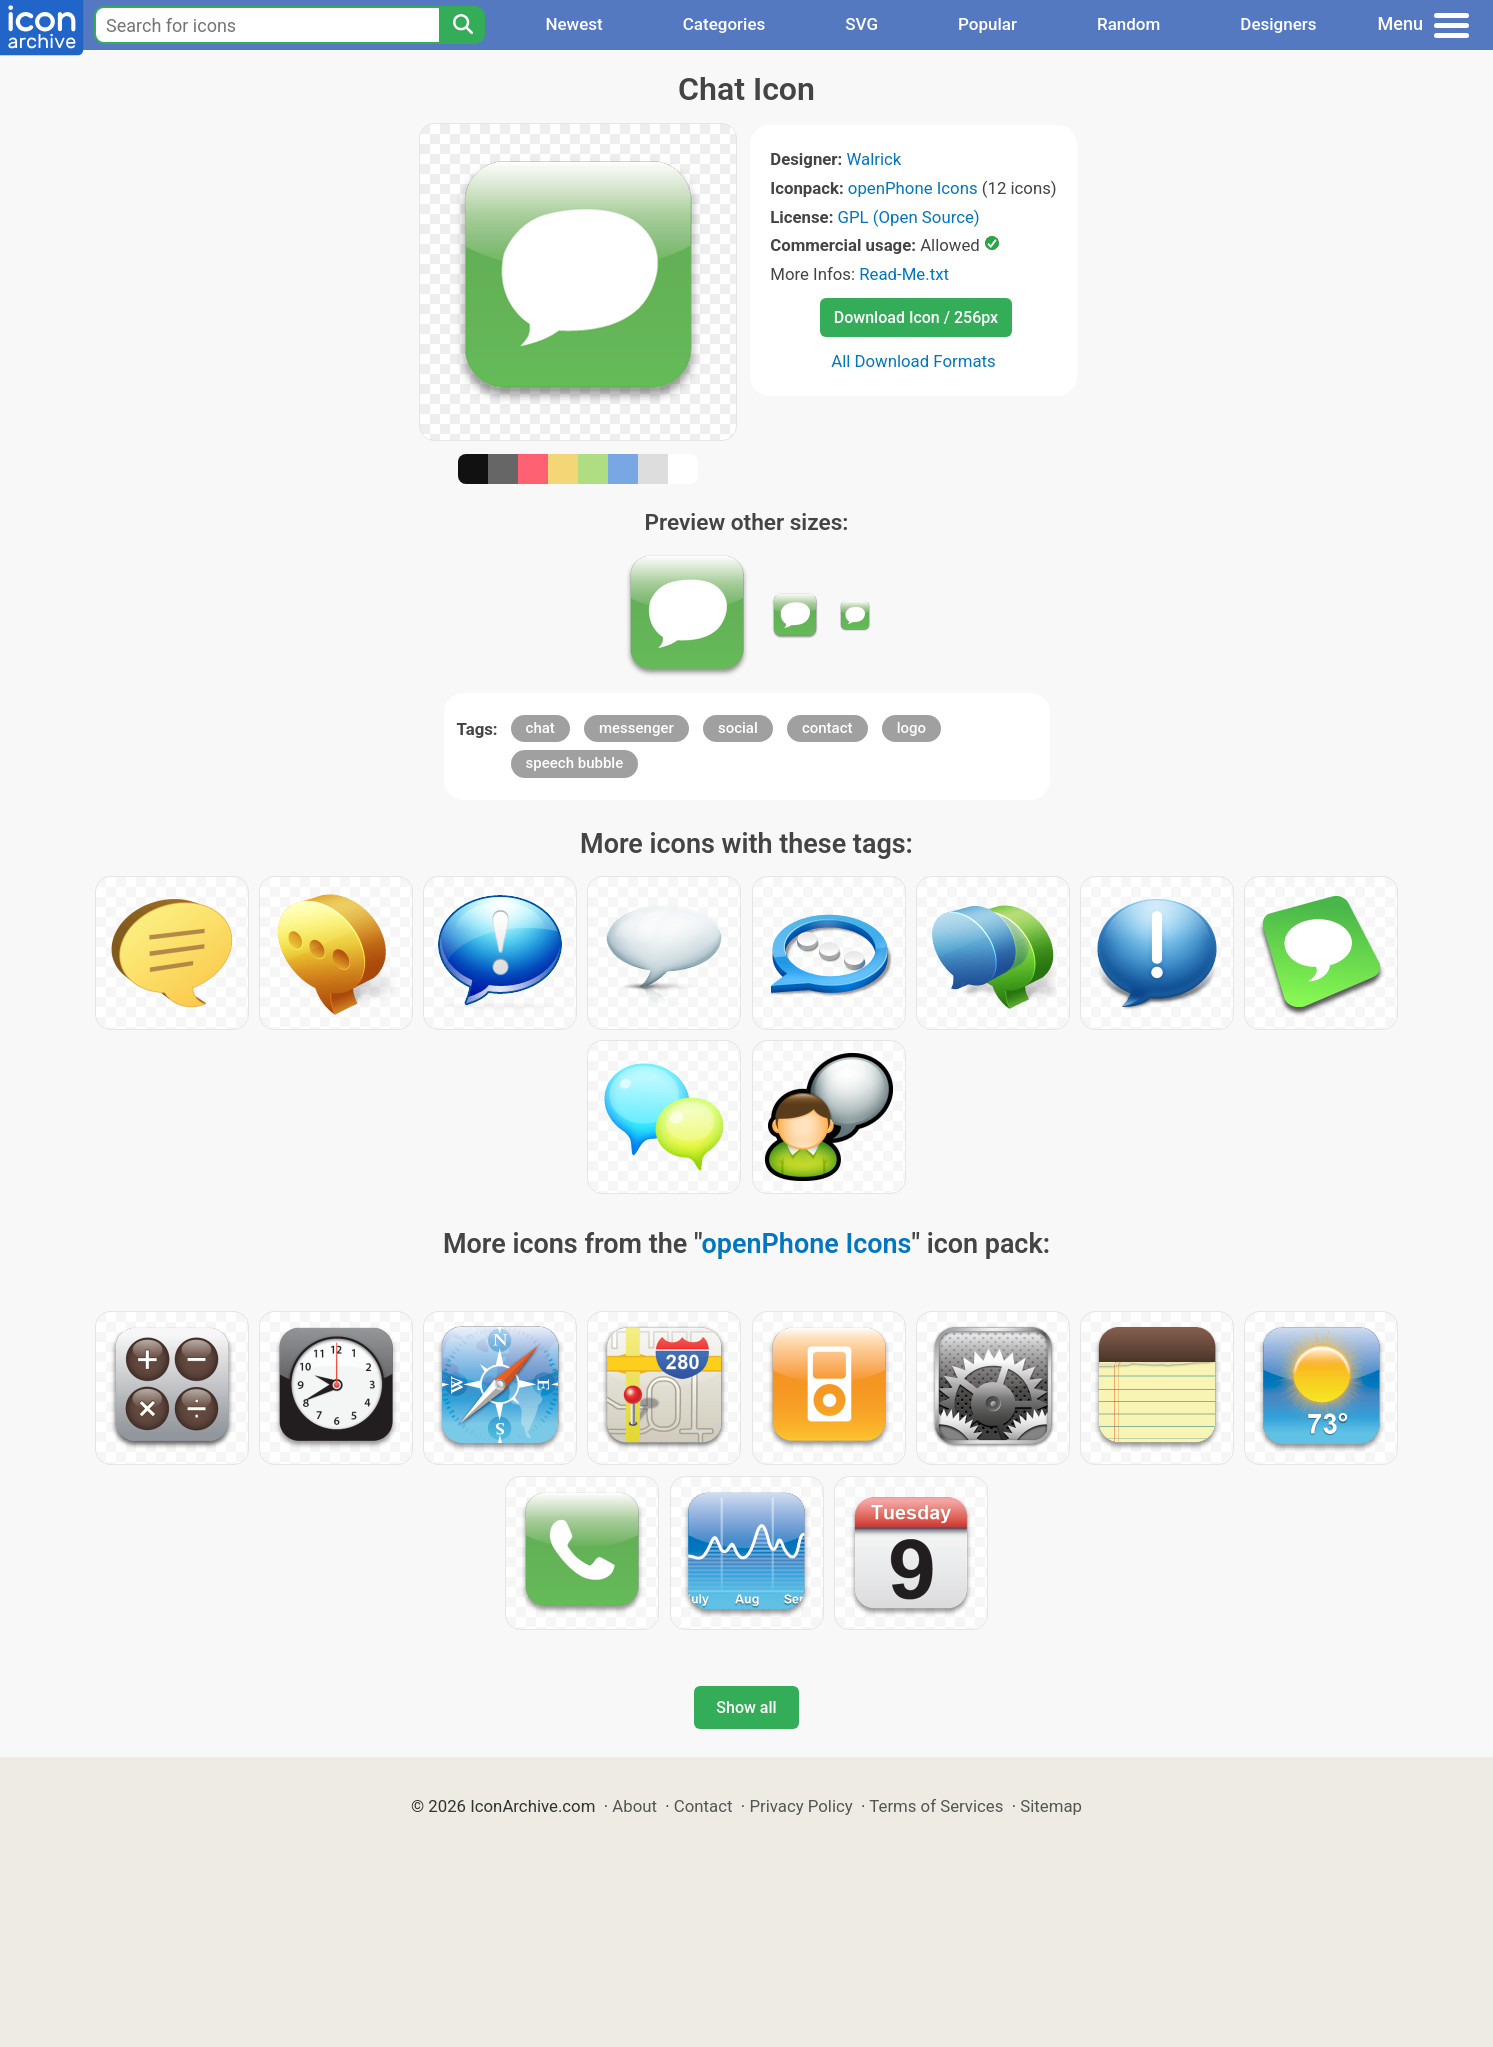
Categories (724, 24)
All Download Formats (913, 361)
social (738, 728)
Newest (573, 24)
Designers (1278, 24)
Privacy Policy (800, 1806)
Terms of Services (936, 1806)
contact (827, 728)
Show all (746, 1707)
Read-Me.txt (904, 274)
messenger (636, 728)
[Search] (462, 25)
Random (1128, 24)
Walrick (873, 159)
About (634, 1806)
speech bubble (575, 763)
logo (911, 728)
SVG (861, 24)
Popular (987, 24)
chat (540, 728)
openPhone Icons (913, 188)
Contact (703, 1806)
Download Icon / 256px (916, 317)
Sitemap (1051, 1806)
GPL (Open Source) (909, 217)
